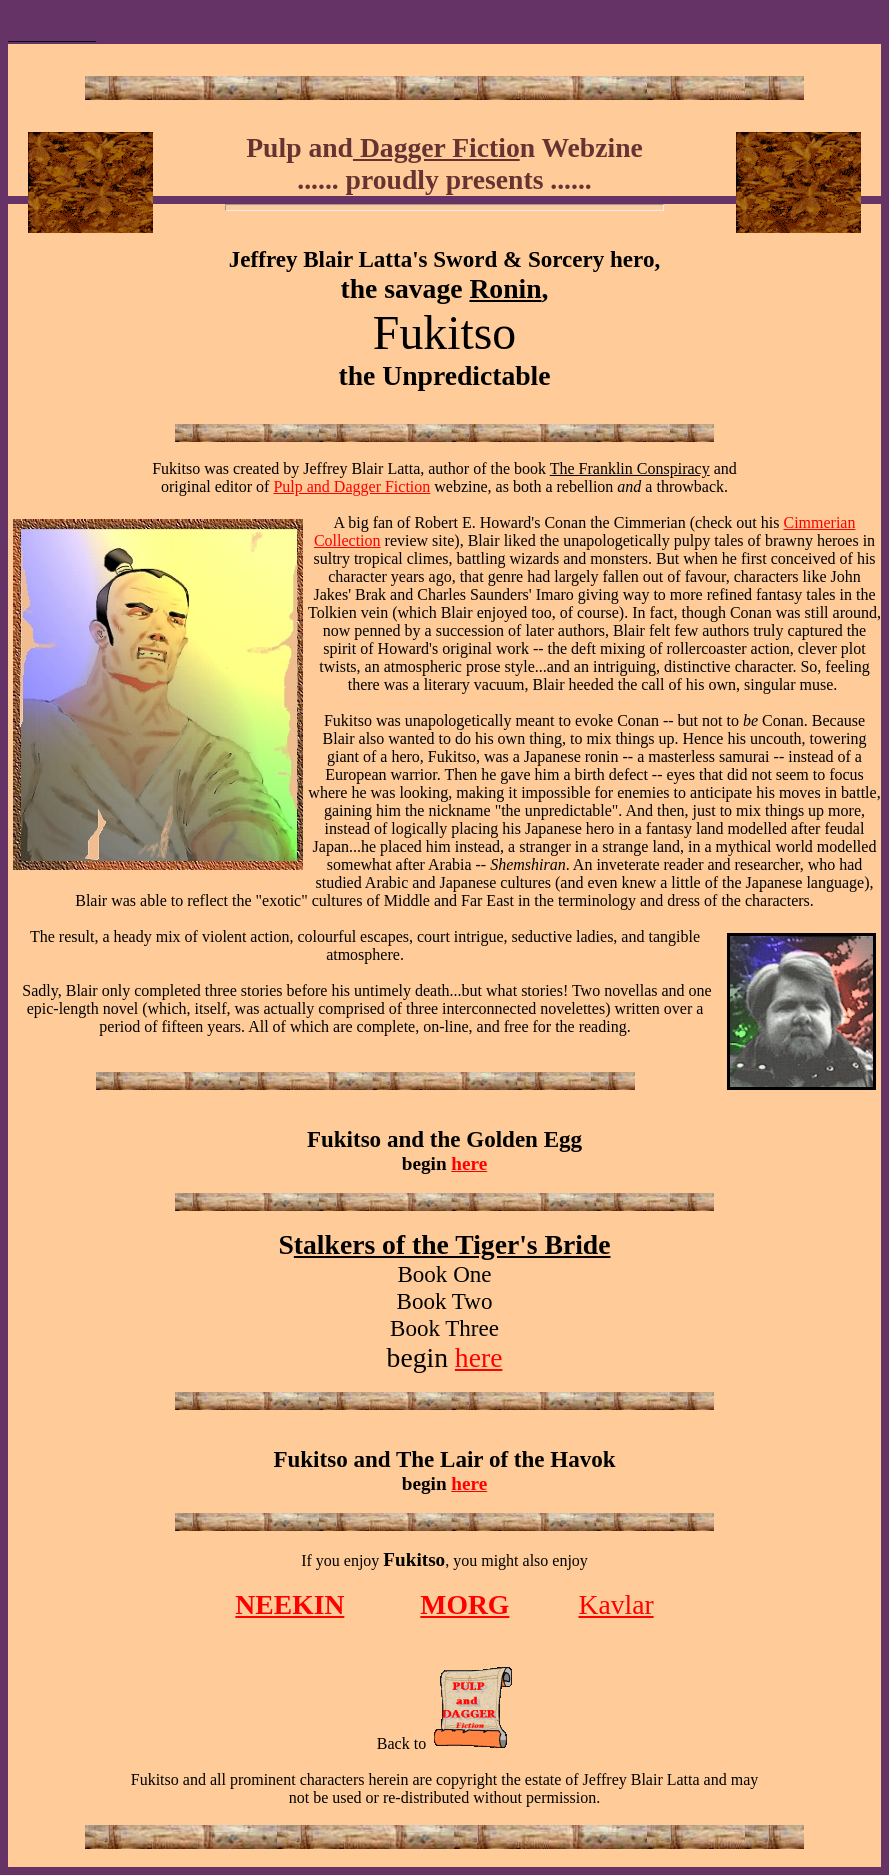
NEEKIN (289, 1604)
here (469, 1163)
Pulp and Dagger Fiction (351, 486)
